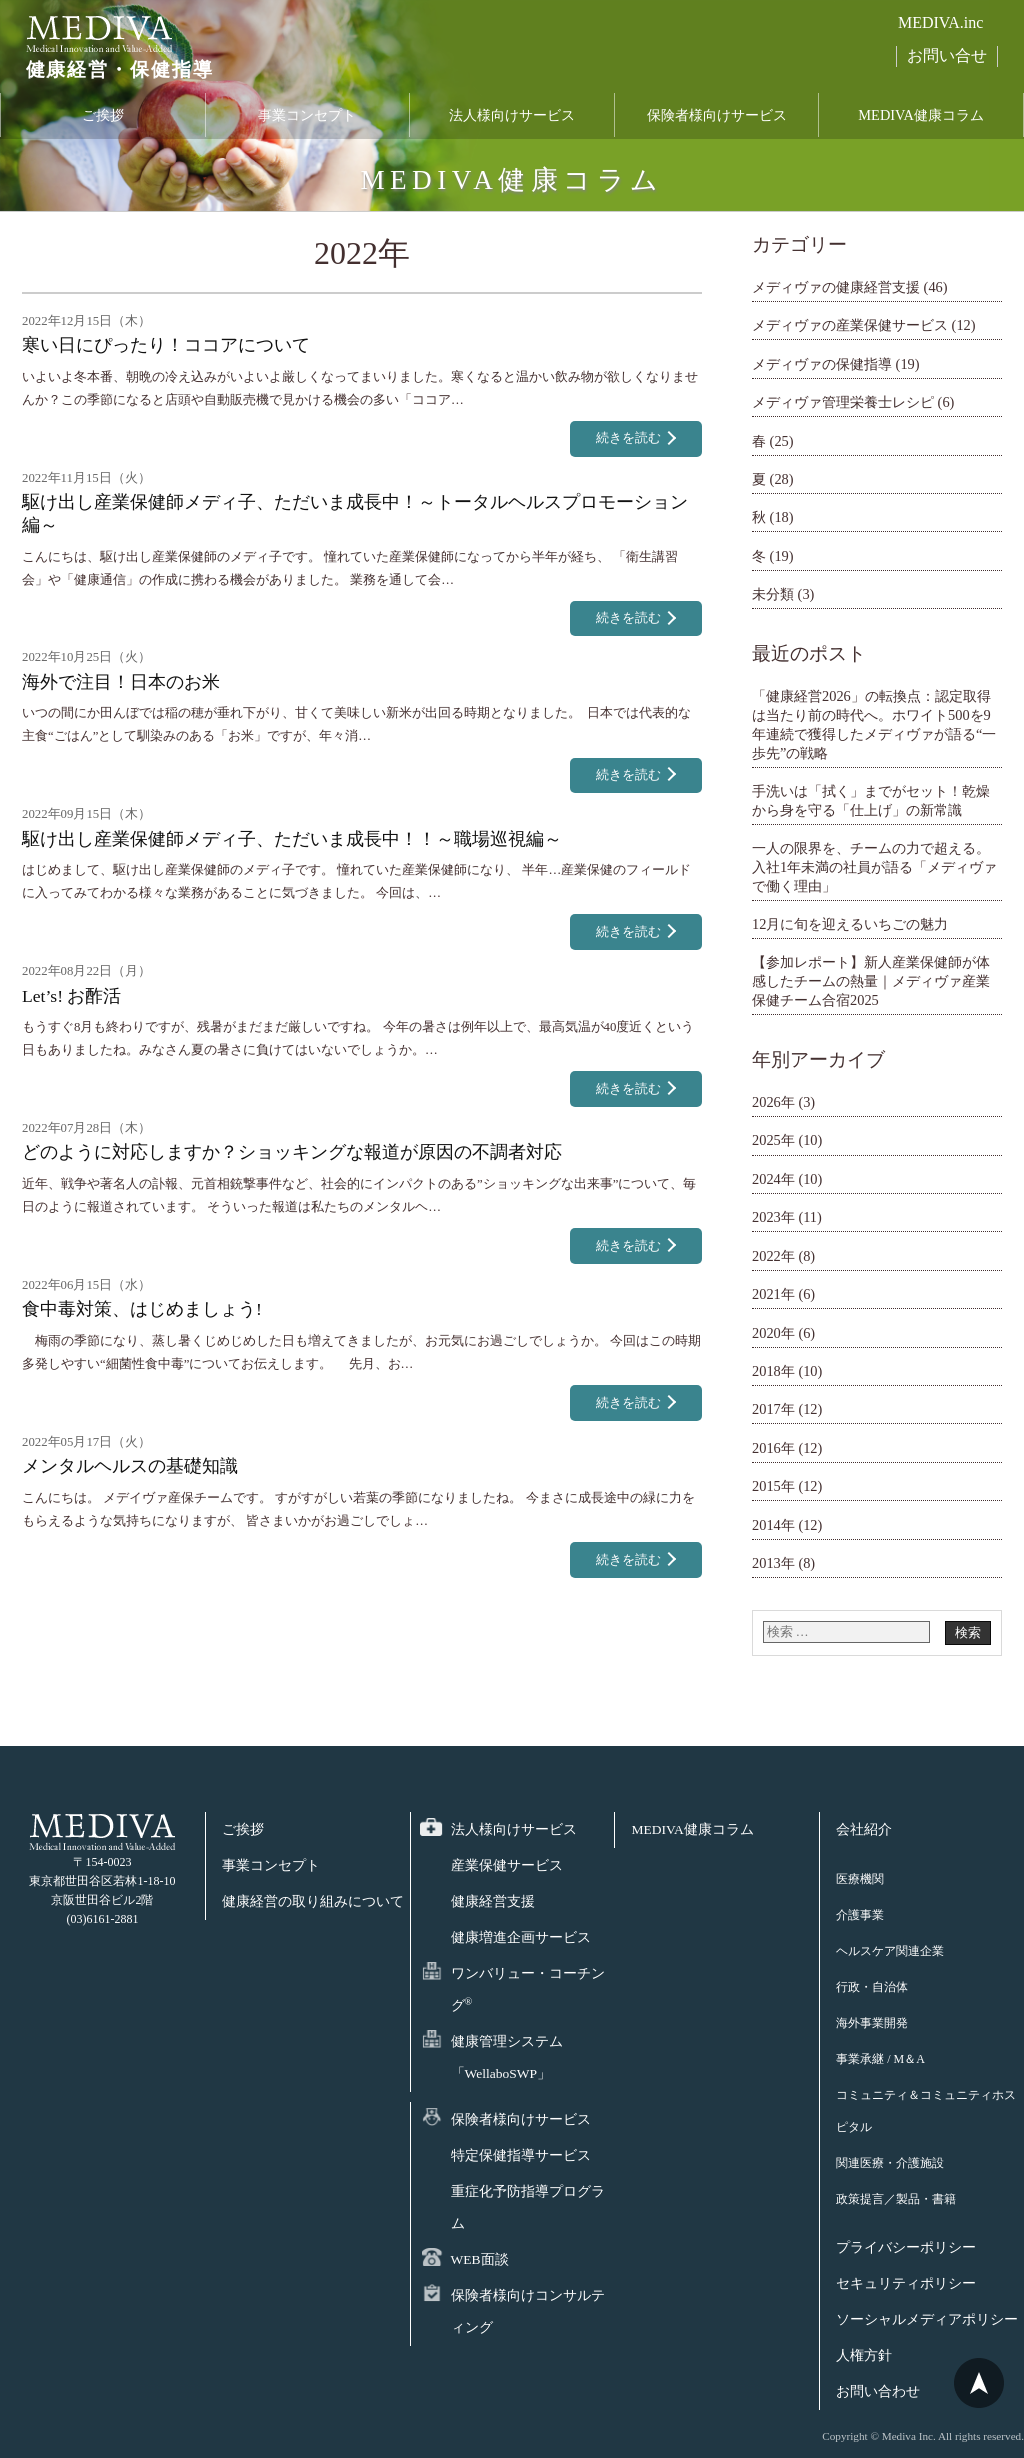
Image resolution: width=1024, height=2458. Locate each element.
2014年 (773, 1525)
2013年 (773, 1563)
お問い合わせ (878, 2391)
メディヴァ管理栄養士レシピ (843, 402)
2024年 (773, 1179)
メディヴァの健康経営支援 (836, 287)
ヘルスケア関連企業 (890, 1951)
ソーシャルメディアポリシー (927, 2319)
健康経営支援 (493, 1901)
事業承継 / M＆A (880, 2059)
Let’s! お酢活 (71, 996)
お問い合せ (947, 55)
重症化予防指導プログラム (528, 2207)
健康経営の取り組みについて (313, 1901)
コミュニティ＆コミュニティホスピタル (926, 2111)
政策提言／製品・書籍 (896, 2199)
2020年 (773, 1333)
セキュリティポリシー (906, 2283)
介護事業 (860, 1915)
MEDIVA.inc (940, 22)
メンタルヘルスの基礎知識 (130, 1466)
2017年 (773, 1409)
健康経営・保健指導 (105, 79)
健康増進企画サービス (521, 1937)
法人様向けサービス (512, 123)
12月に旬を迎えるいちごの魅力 (850, 924)
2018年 (773, 1371)
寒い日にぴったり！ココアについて (166, 345)
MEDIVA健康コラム (921, 123)
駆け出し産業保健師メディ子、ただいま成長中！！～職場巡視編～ (292, 839)
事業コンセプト (307, 123)
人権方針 (864, 2355)
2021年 (773, 1294)
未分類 (773, 594)
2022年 (773, 1256)
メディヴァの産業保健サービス (850, 325)
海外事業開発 (872, 2023)
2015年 (773, 1486)
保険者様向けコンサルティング (528, 2311)
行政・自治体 (872, 1987)
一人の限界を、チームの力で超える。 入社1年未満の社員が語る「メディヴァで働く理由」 (874, 866)
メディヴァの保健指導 (822, 364)
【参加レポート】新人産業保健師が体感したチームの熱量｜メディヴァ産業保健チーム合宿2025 (871, 980)
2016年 (773, 1448)
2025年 (773, 1140)
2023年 (773, 1217)
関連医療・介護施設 (890, 2163)
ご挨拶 (103, 123)
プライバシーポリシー (906, 2247)
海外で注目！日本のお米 (121, 682)
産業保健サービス (507, 1865)
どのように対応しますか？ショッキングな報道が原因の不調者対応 (292, 1152)
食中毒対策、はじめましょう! (142, 1309)
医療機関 (860, 1879)
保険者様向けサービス (717, 123)
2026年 (773, 1102)
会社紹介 (864, 1829)
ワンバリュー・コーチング (528, 1989)
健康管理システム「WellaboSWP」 (507, 2057)
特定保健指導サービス (521, 2155)
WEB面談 (480, 2259)
